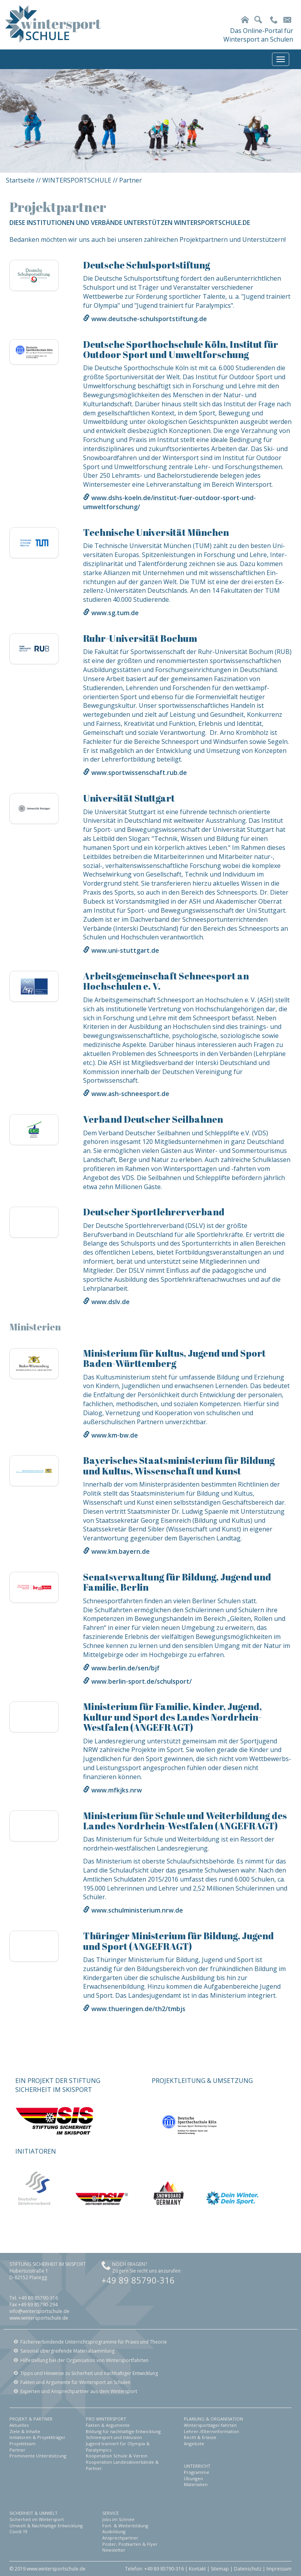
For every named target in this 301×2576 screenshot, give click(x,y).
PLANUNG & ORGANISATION (213, 2419)
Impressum (279, 2568)
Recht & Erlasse (200, 2437)
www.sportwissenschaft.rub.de (139, 772)
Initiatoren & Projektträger (37, 2437)
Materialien (196, 2484)
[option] (150, 121)
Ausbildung (113, 2531)
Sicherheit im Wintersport (36, 2519)
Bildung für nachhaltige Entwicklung (123, 2431)
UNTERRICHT (197, 2466)
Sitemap (220, 2568)
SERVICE (110, 2513)
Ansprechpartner (120, 2538)
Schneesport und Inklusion (114, 2437)
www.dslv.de (110, 1301)
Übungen (193, 2478)
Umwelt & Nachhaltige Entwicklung (46, 2525)
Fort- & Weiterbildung (125, 2525)
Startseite (20, 180)
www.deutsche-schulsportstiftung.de (149, 318)
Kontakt (197, 2568)
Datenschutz (247, 2568)
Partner (17, 2450)
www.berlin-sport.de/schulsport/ (141, 1681)
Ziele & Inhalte (24, 2431)
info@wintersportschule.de (39, 2311)
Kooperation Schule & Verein (116, 2456)
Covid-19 (18, 2531)
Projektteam (22, 2443)
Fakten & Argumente (108, 2425)
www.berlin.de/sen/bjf (125, 1668)
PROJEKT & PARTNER (31, 2419)
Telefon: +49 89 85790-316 (154, 2568)
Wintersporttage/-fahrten (210, 2425)
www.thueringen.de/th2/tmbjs (138, 2008)
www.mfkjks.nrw (116, 1790)
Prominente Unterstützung (37, 2456)
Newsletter (113, 2550)
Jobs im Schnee (118, 2519)
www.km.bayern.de (120, 1551)
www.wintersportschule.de (38, 2318)
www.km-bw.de (114, 1435)
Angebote (194, 2443)
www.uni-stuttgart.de (125, 950)
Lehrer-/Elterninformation (211, 2431)
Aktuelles (19, 2425)
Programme (196, 2472)
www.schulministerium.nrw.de (137, 1910)
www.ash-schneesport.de (130, 1093)
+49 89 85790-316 (138, 2280)
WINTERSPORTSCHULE (76, 180)
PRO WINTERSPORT (106, 2419)
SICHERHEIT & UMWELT (33, 2513)
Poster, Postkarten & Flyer (130, 2544)
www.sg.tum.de (115, 612)
